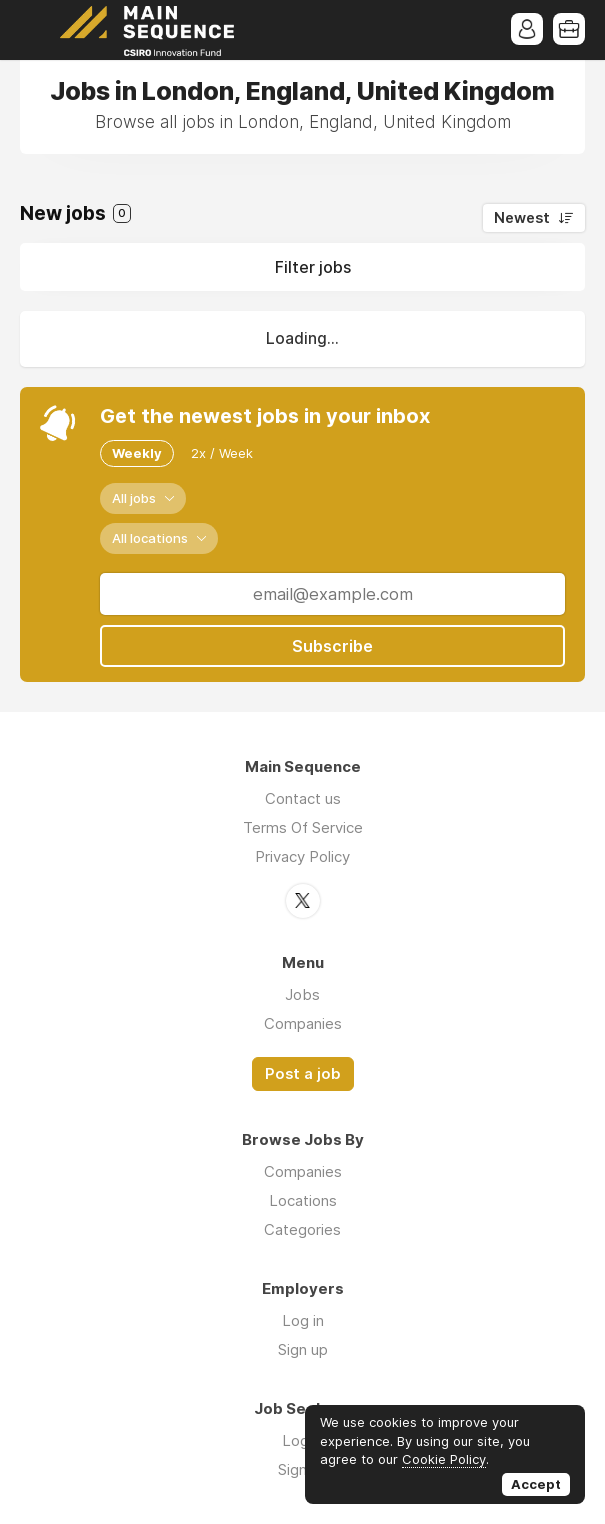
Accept (536, 1484)
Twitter (303, 901)
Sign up (303, 1349)
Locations (303, 1200)
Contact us (303, 798)
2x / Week (222, 453)
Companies (303, 1023)
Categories (302, 1229)
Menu (35, 30)
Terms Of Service (303, 827)
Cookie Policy (444, 1459)
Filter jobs (313, 267)
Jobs (302, 994)
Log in (303, 1320)
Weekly (137, 453)
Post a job (303, 1074)
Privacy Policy (302, 856)
